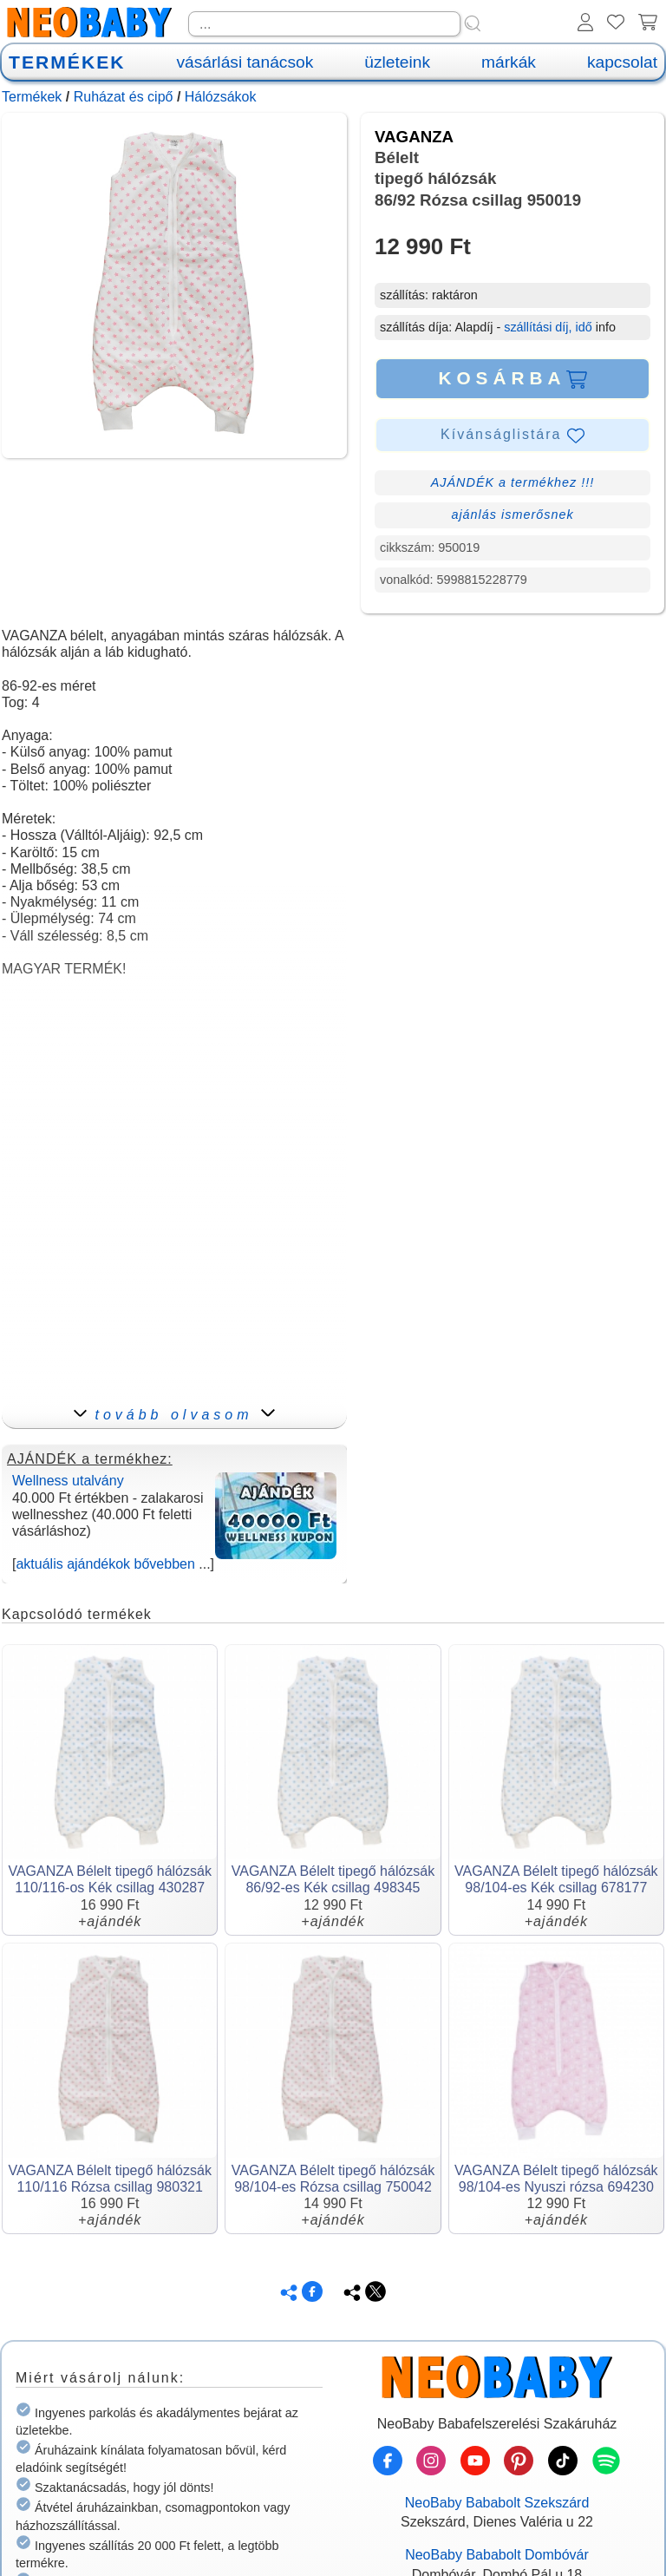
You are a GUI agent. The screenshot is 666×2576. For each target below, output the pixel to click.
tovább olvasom (174, 1414)
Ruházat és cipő (123, 96)
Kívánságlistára (512, 435)
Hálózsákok (221, 96)
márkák (508, 62)
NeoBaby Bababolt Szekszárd (497, 2502)
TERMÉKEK (67, 62)
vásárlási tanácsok (244, 62)
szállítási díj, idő (548, 327)
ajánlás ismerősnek (512, 514)
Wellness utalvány (68, 1480)
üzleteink (397, 62)
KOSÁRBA (512, 378)
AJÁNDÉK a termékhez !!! (513, 482)
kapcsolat (622, 62)
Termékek (32, 96)
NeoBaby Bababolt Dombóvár (497, 2554)
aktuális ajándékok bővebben (105, 1564)
